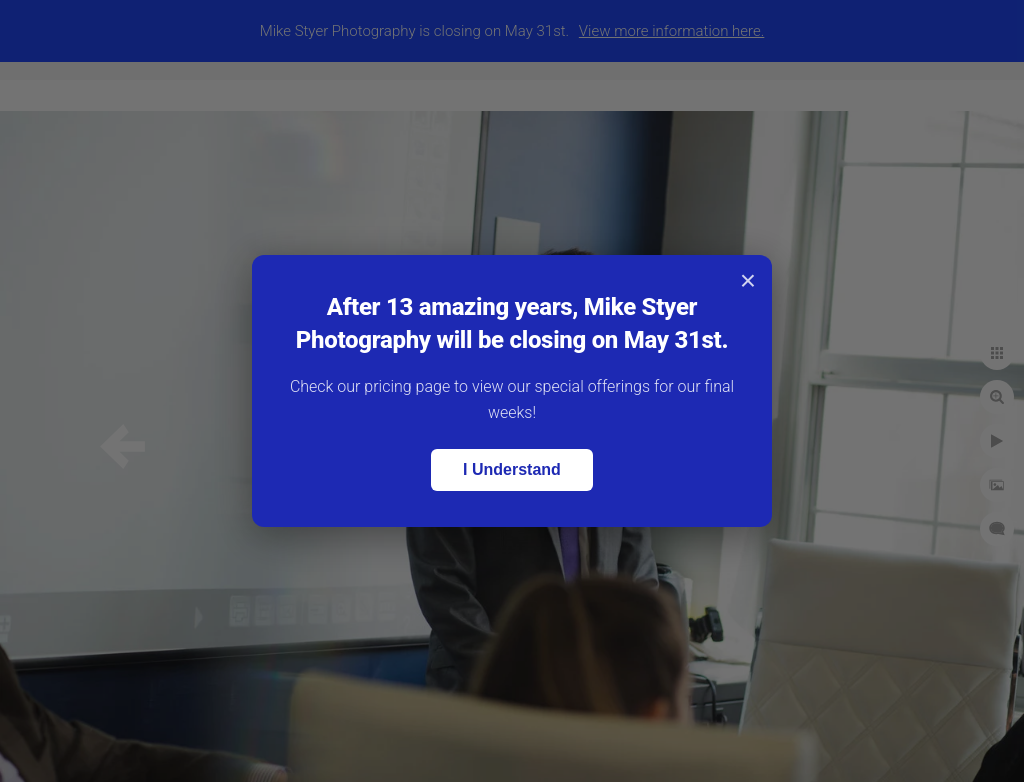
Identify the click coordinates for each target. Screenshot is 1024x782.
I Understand (512, 469)
